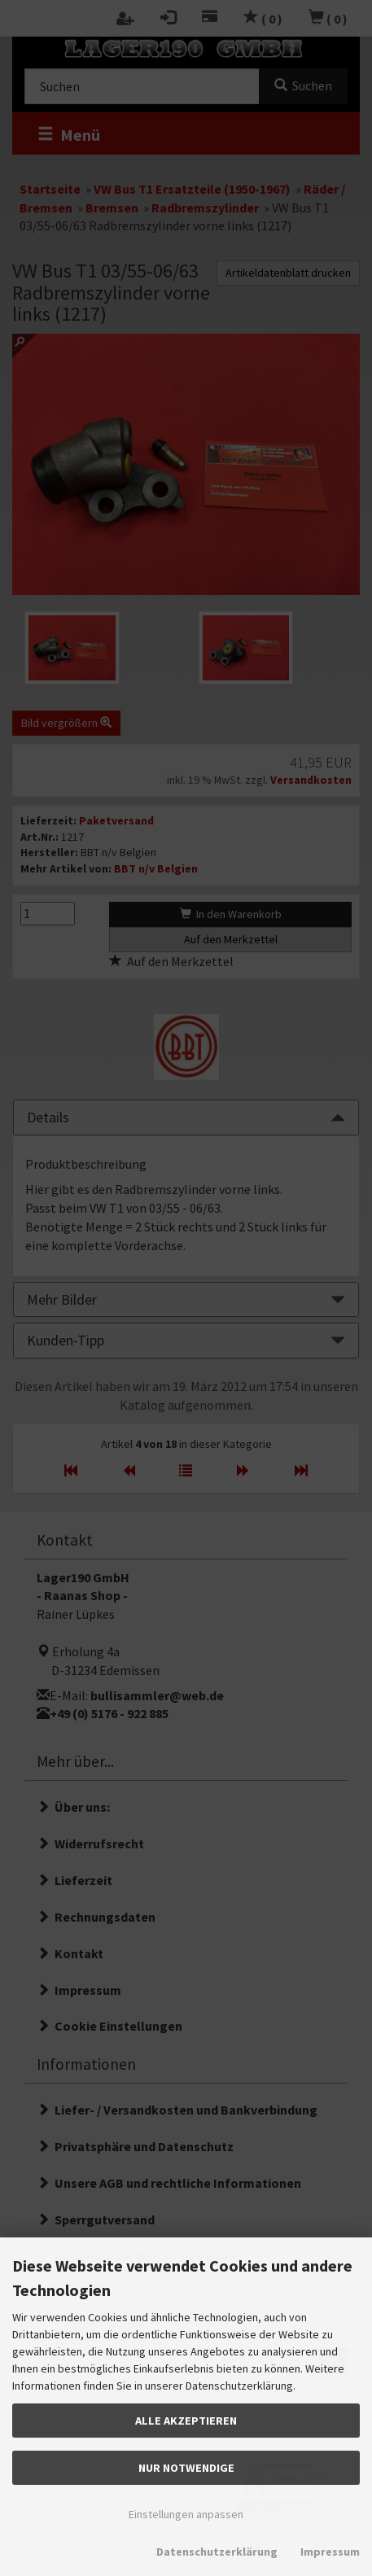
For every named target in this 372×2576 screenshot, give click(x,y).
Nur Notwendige (186, 2467)
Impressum (330, 2551)
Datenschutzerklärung (217, 2551)
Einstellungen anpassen (186, 2514)
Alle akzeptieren (186, 2420)
